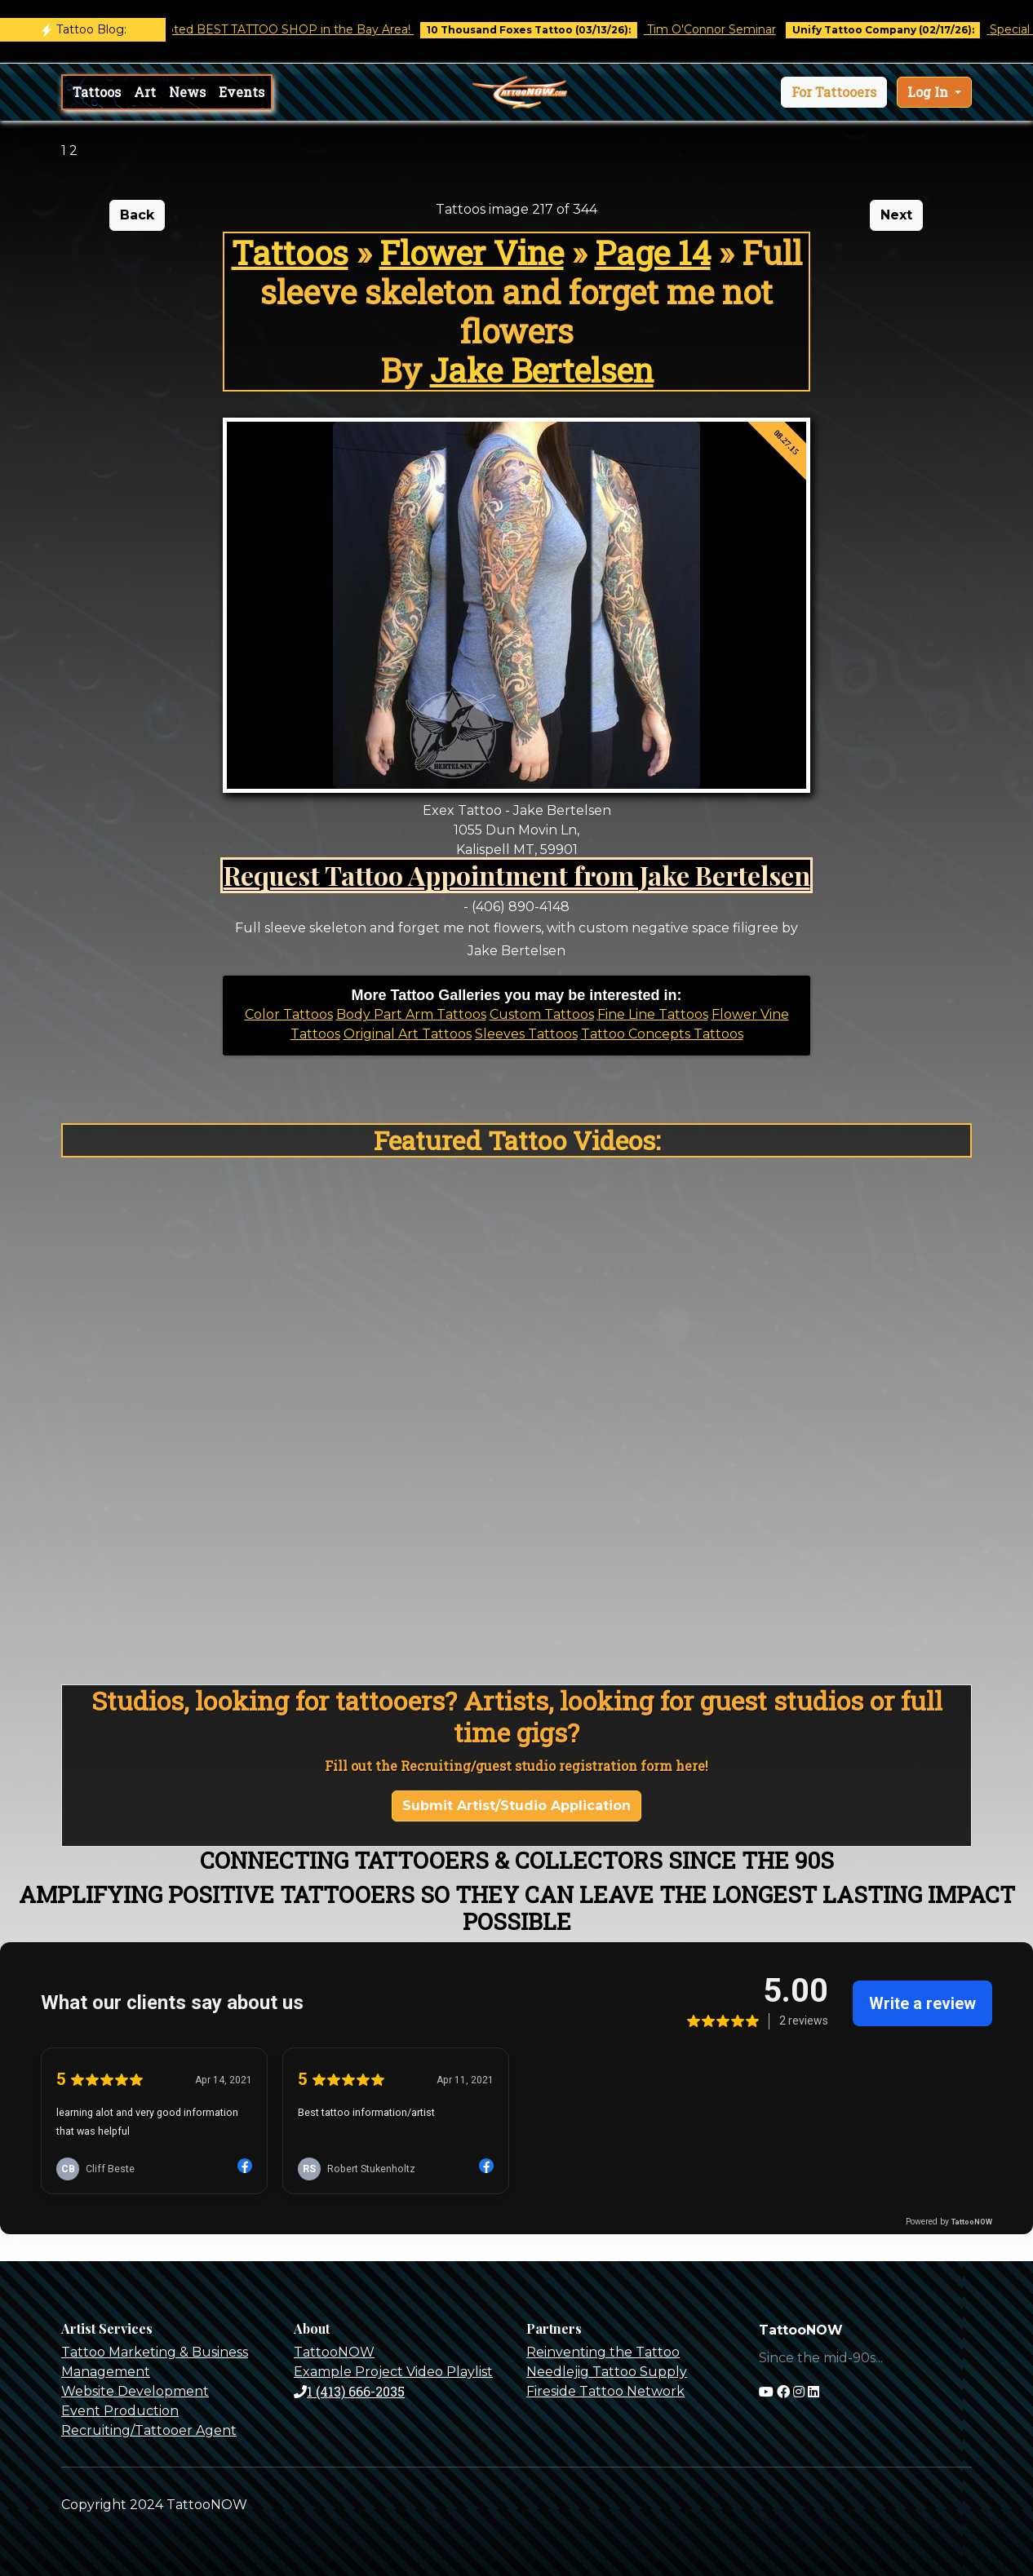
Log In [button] (929, 91)
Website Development (135, 2391)
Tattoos (97, 91)
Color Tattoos (289, 1014)
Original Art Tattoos (408, 1034)
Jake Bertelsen (542, 370)
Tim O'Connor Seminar (724, 29)
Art (145, 91)
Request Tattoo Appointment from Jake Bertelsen (517, 874)
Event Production (120, 2411)
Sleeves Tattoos (526, 1034)
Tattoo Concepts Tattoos (662, 1034)
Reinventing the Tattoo (603, 2352)
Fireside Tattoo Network (605, 2391)
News (187, 91)
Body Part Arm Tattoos (411, 1014)
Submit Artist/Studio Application (516, 1805)
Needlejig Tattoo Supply (606, 2371)
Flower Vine (471, 252)
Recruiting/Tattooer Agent (149, 2430)
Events (241, 91)
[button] (834, 92)
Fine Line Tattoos (652, 1014)
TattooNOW (334, 2352)
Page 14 (653, 252)
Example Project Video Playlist (393, 2371)
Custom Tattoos (542, 1014)
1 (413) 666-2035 (349, 2391)
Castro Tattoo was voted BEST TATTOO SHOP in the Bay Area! (248, 29)
